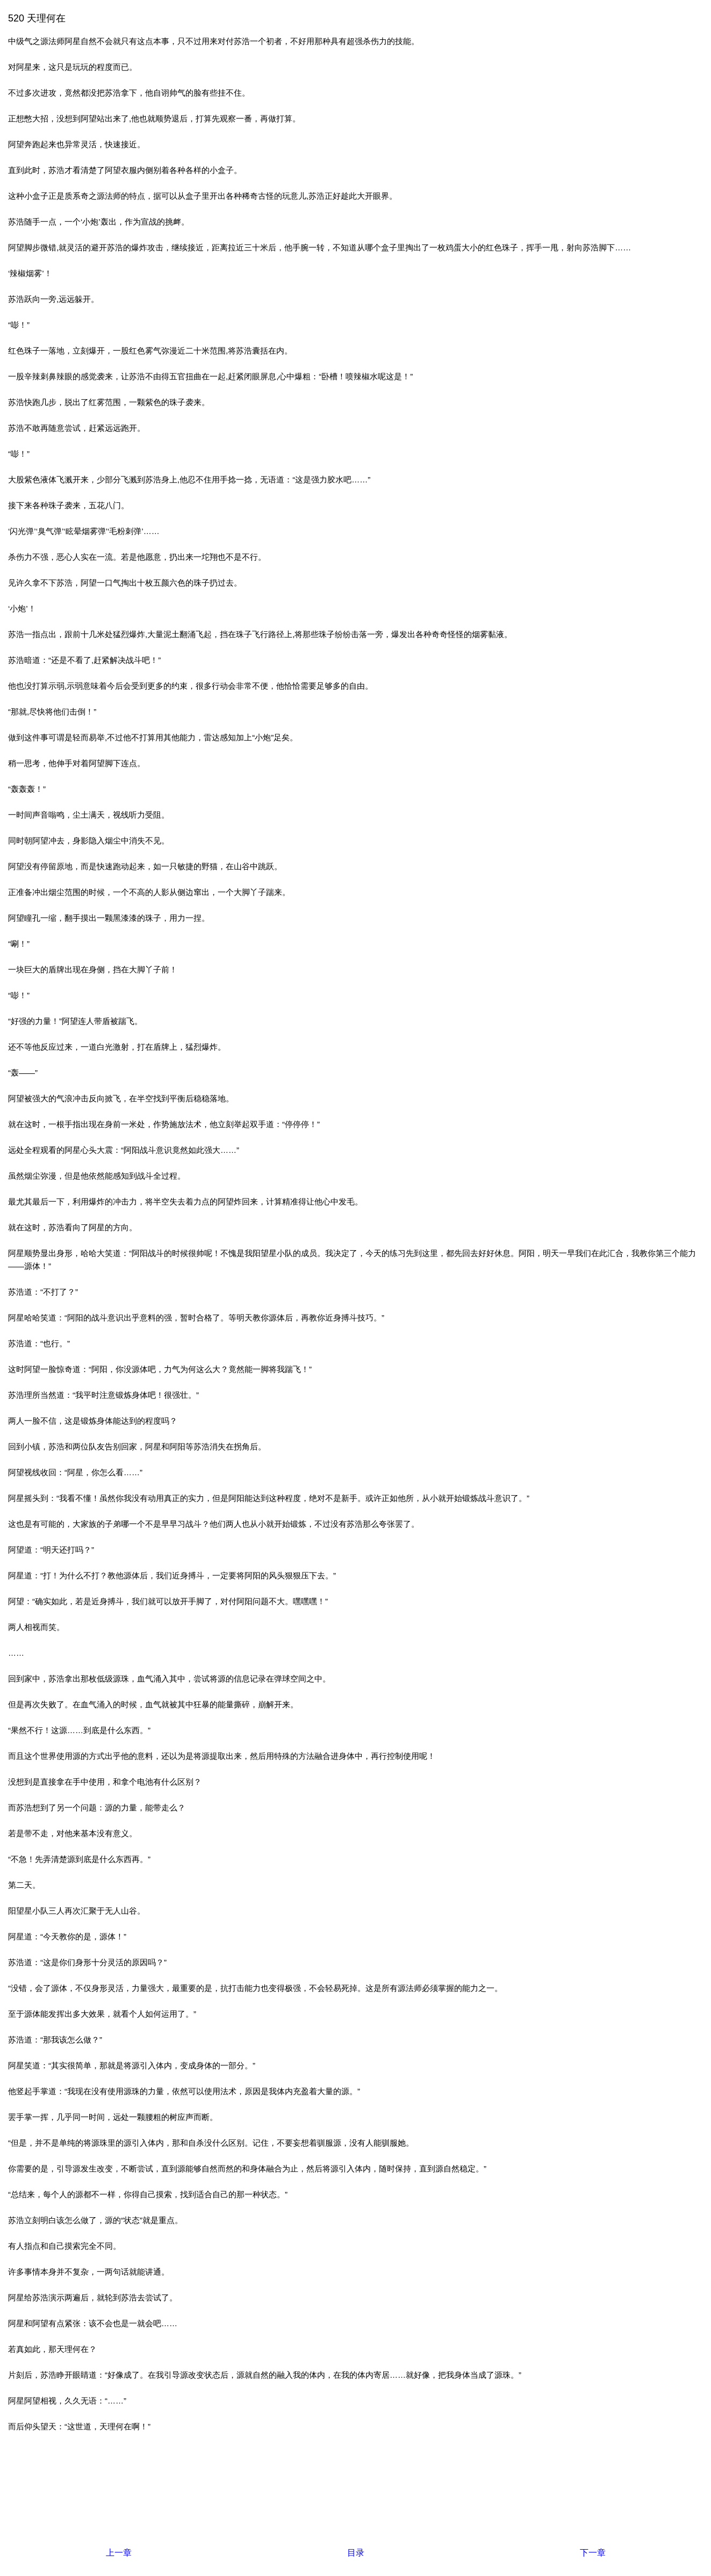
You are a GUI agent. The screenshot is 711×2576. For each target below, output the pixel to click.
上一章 (119, 2552)
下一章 (593, 2552)
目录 (355, 2552)
